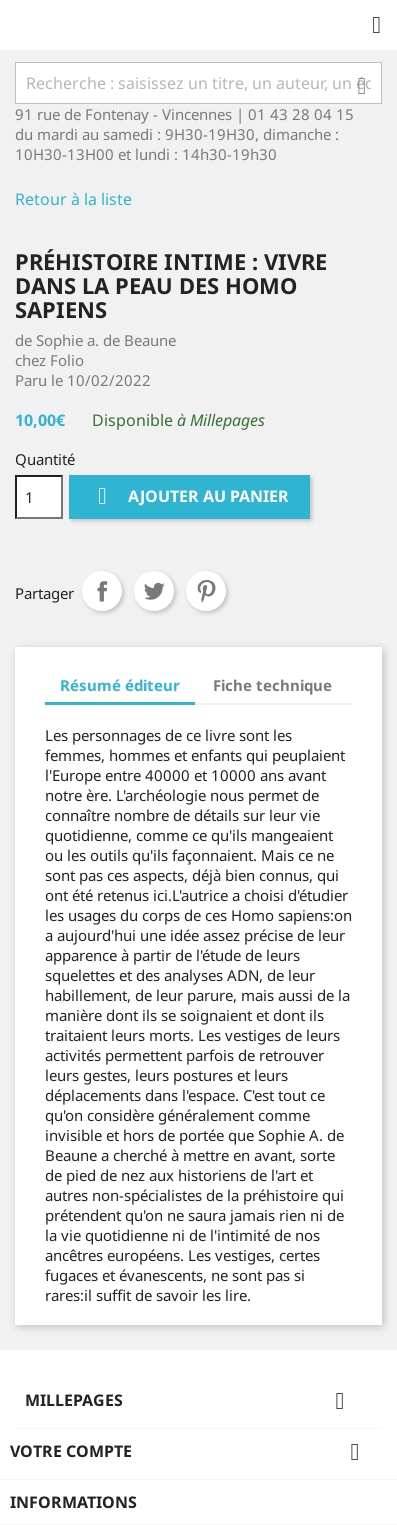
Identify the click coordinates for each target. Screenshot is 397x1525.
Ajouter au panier (189, 496)
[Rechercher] (198, 83)
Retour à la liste (73, 199)
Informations (73, 1502)
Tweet (154, 591)
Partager (102, 591)
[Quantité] (39, 497)
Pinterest (206, 591)
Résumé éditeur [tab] (120, 685)
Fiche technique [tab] (272, 685)
